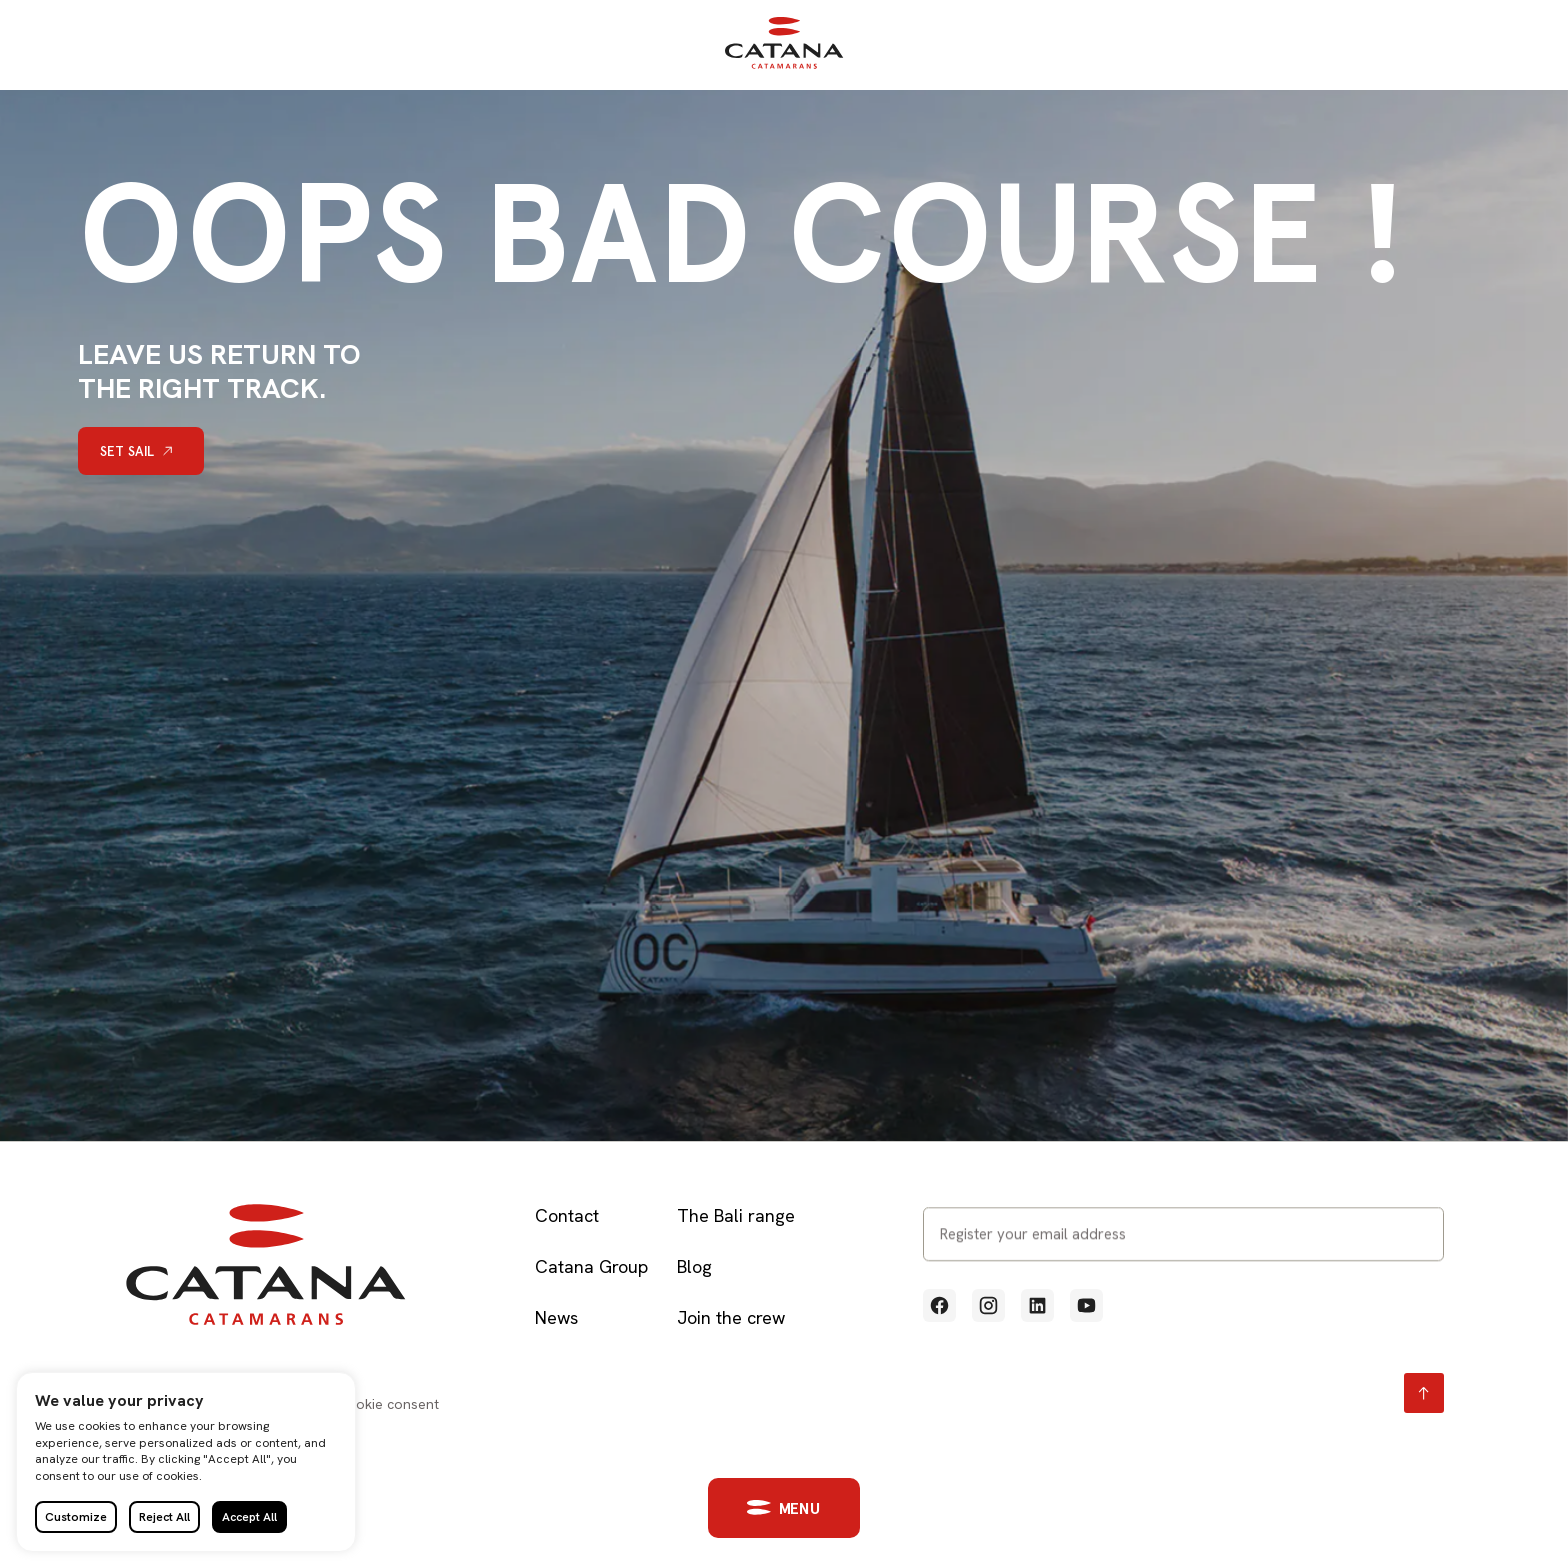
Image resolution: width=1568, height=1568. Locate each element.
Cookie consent (388, 1404)
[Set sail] (141, 451)
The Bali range (736, 1215)
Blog (694, 1266)
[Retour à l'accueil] (784, 64)
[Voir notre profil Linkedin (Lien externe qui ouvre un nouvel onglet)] (1037, 1305)
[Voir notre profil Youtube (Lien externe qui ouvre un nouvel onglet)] (1086, 1305)
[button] (772, 1508)
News (556, 1317)
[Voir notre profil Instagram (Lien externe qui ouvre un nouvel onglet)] (988, 1305)
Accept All (249, 1517)
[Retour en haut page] (1424, 1393)
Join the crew (731, 1317)
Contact (567, 1215)
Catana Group (591, 1266)
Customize (76, 1517)
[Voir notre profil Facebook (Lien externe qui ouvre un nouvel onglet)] (939, 1305)
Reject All (164, 1517)
